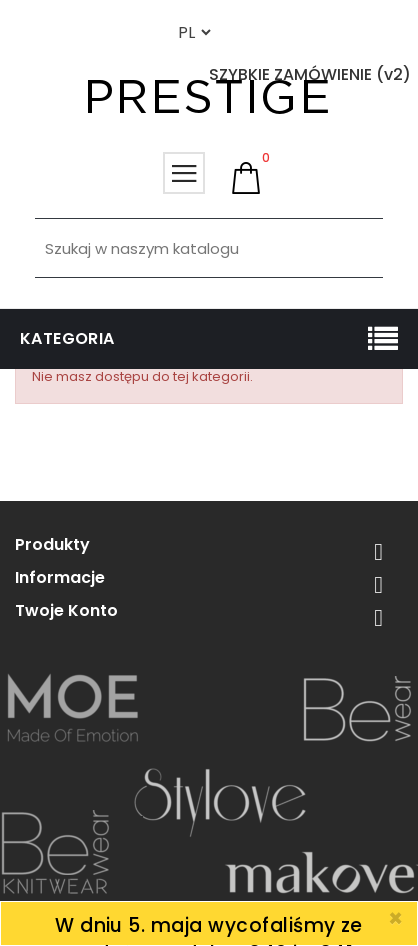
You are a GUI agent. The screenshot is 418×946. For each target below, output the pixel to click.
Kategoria (67, 338)
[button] (246, 178)
